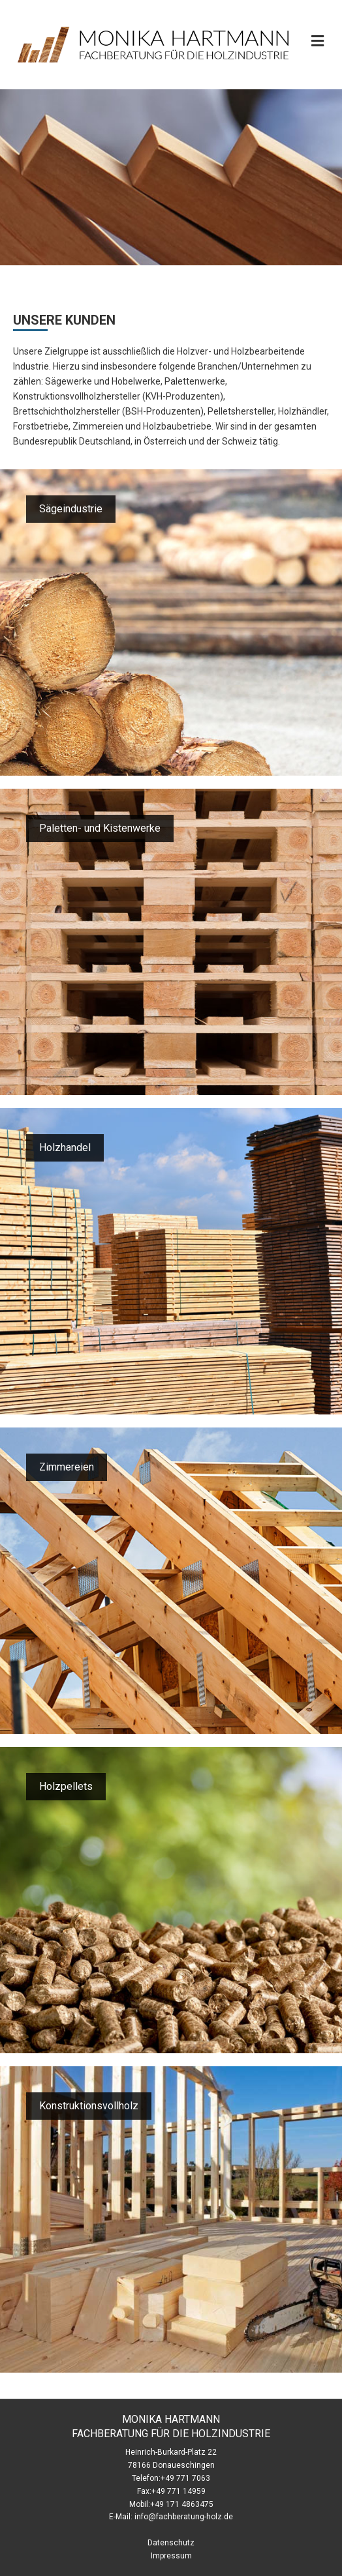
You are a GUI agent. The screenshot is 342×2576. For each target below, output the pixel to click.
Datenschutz (171, 2542)
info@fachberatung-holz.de (183, 2516)
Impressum (171, 2555)
